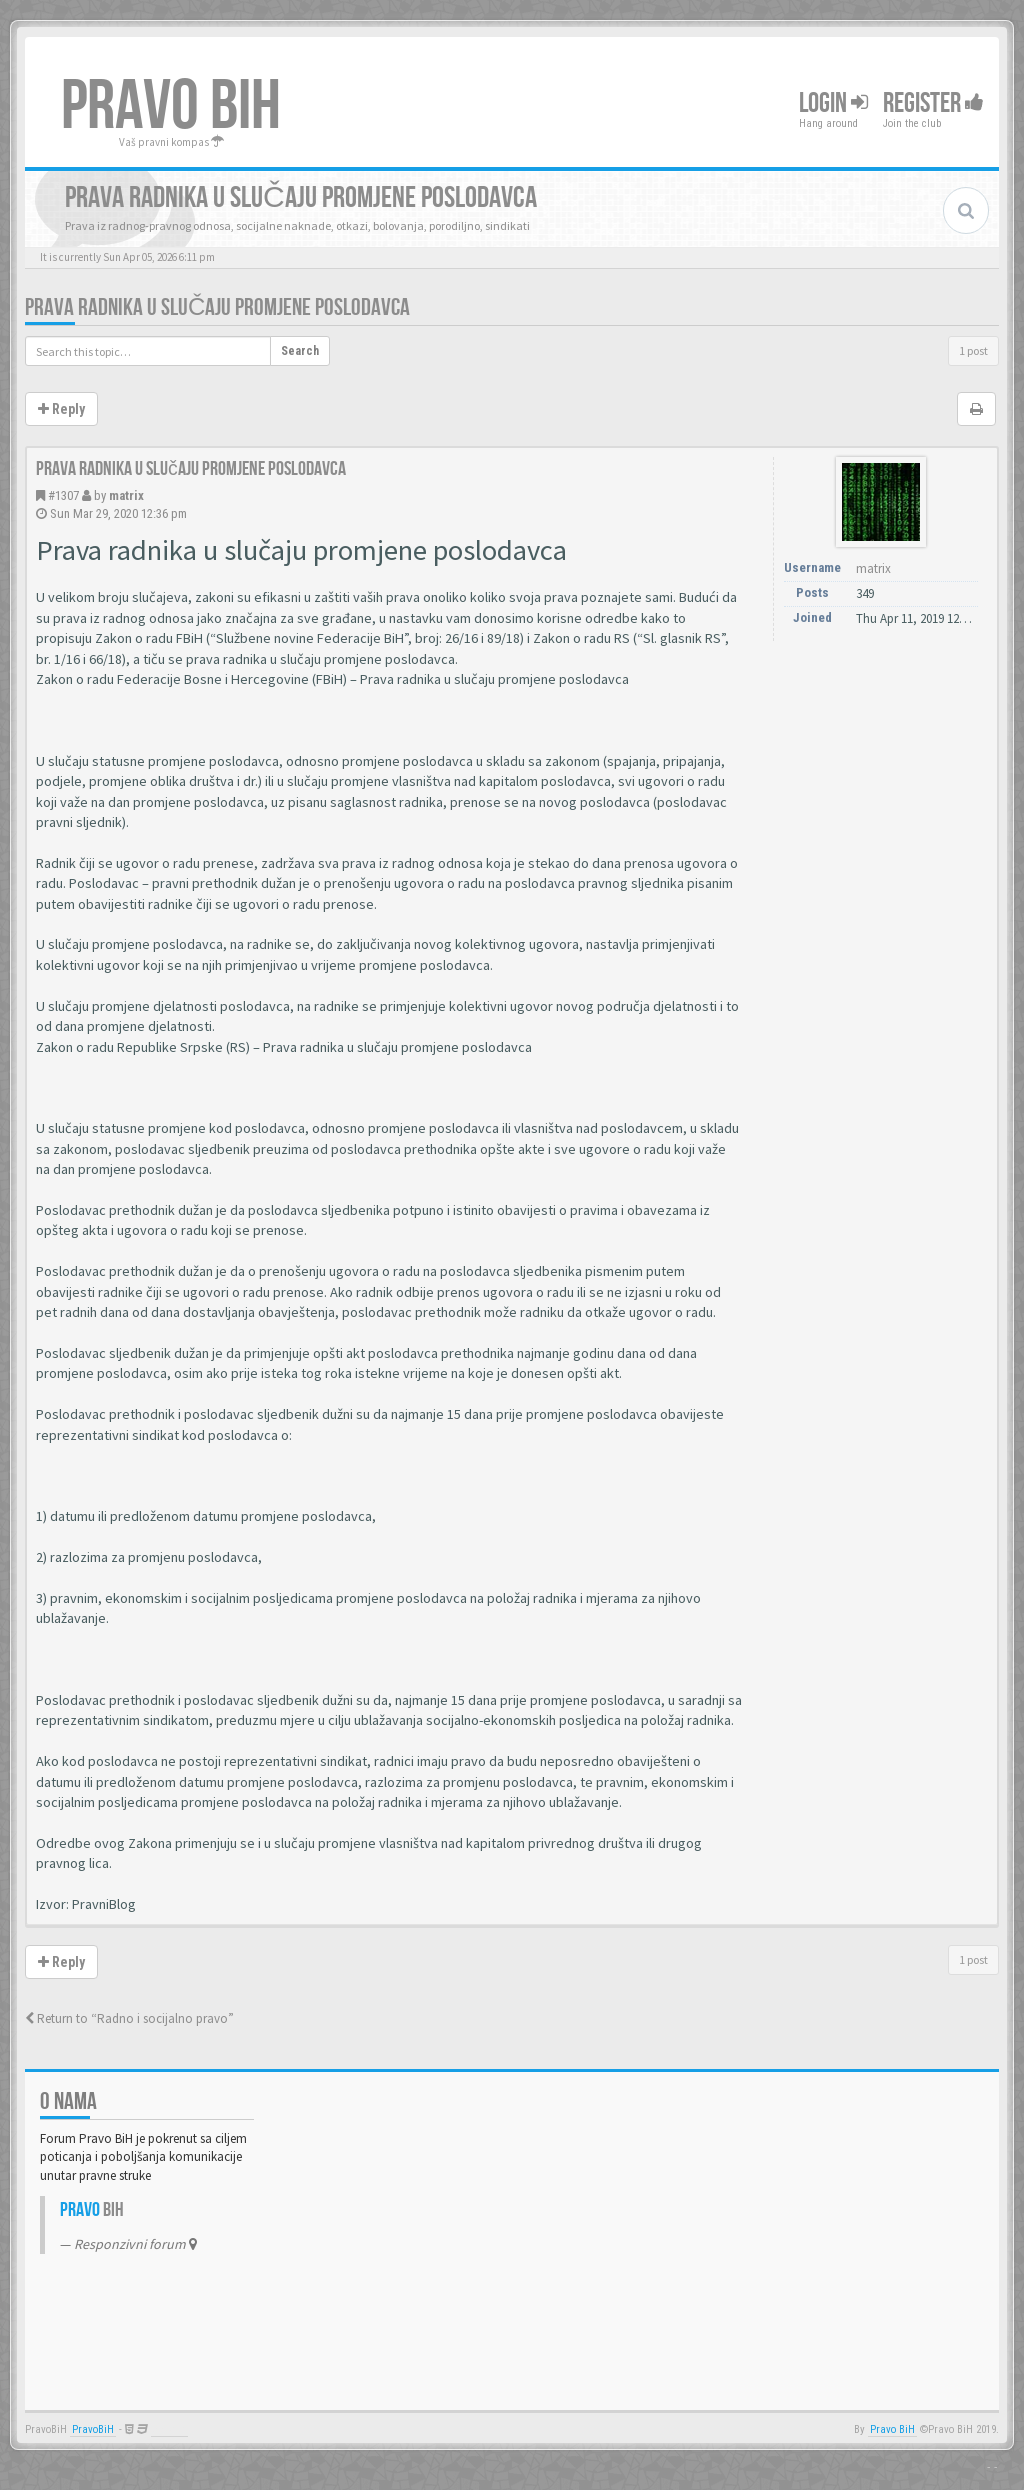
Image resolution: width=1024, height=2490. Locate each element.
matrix (126, 495)
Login (833, 103)
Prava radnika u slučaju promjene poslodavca (217, 307)
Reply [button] (61, 409)
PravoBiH (93, 2429)
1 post (973, 350)
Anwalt (169, 2429)
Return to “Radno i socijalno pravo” (129, 2018)
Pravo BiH (892, 2429)
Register (933, 103)
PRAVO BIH (171, 107)
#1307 (63, 495)
